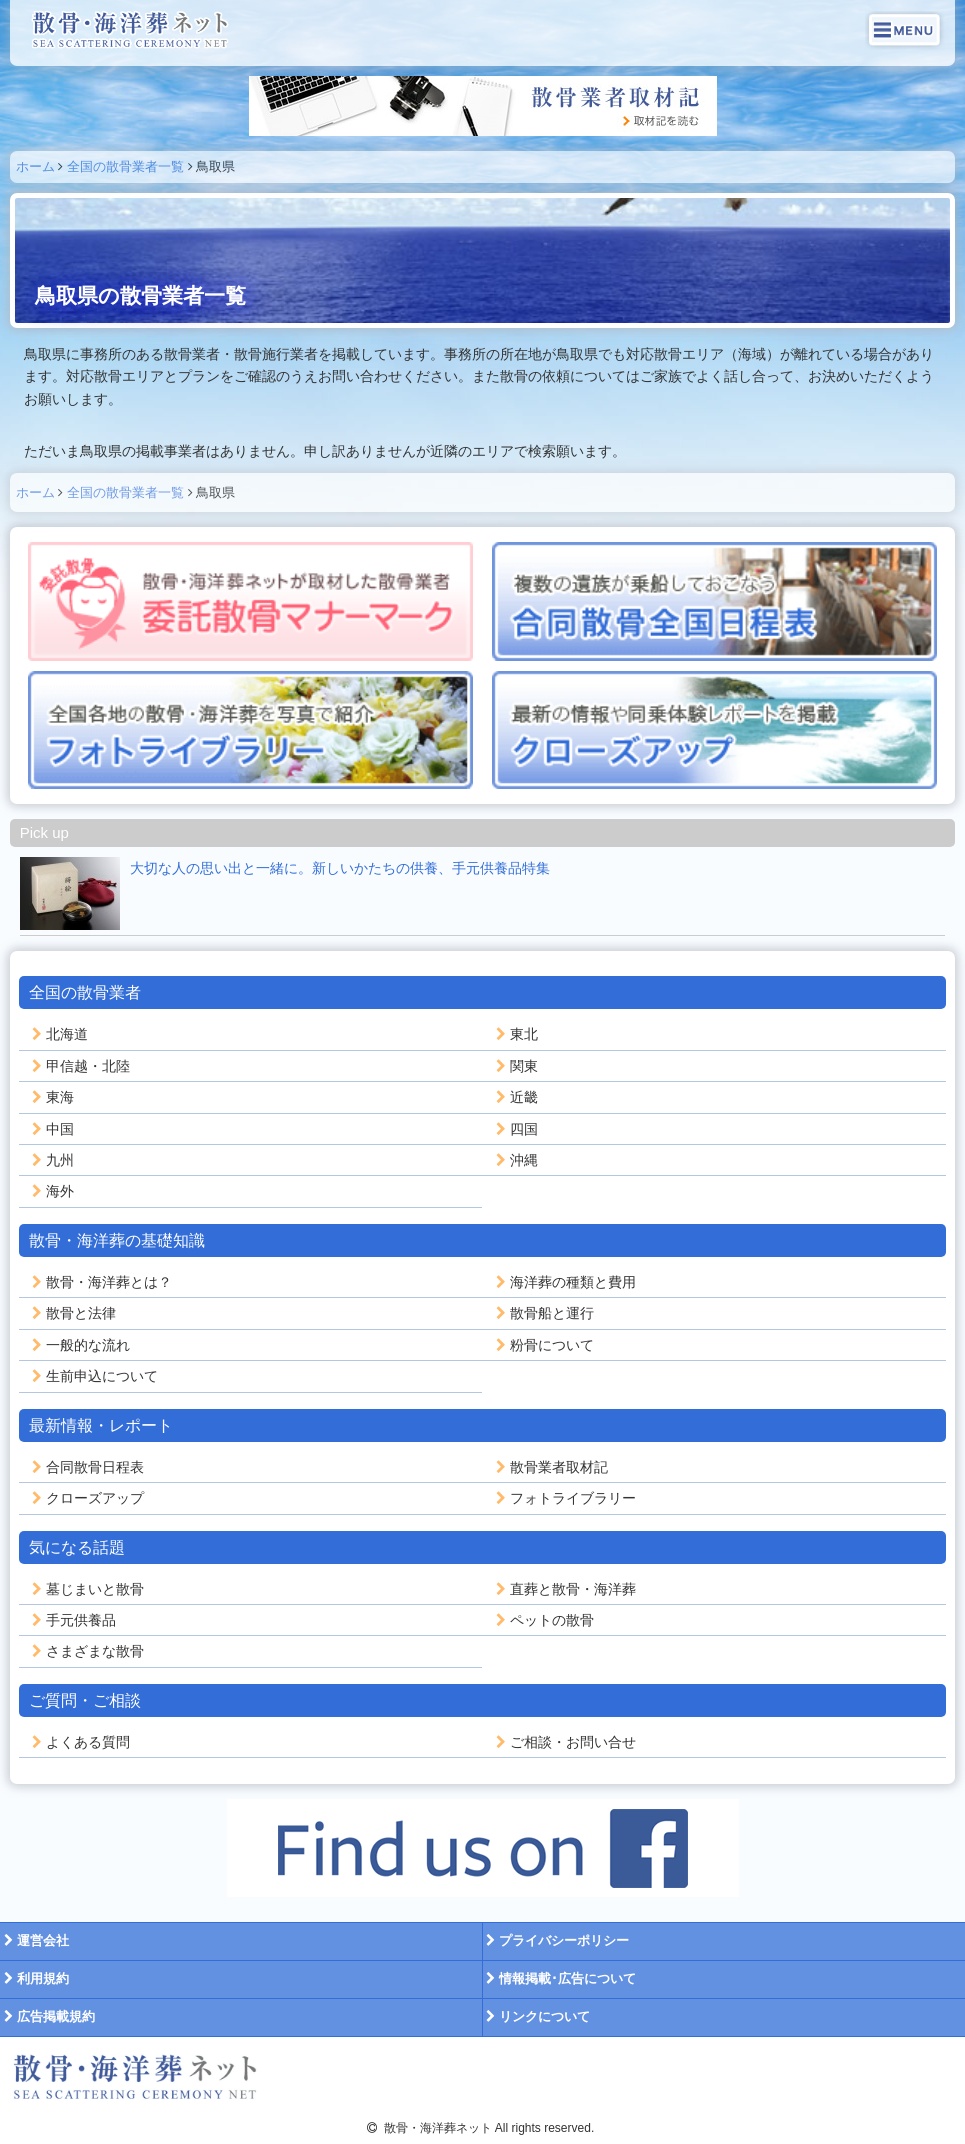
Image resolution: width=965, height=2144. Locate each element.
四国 (515, 1129)
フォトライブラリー (564, 1498)
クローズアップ (86, 1498)
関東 (515, 1066)
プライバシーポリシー (556, 1940)
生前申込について (93, 1376)
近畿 (515, 1097)
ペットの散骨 (543, 1620)
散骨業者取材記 (550, 1467)
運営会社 (34, 1940)
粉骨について (543, 1345)
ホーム (35, 166)
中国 (51, 1129)
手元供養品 (72, 1620)
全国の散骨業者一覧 (125, 166)
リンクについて (537, 2016)
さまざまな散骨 (86, 1651)
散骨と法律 (72, 1313)
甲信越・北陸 (79, 1066)
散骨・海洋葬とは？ (100, 1282)
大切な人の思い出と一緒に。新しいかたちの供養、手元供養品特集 (340, 868)
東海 (51, 1097)
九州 (51, 1160)
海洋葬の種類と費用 (564, 1282)
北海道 (58, 1034)
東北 (515, 1034)
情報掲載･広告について (560, 1978)
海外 (51, 1191)
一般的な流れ (79, 1345)
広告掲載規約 (47, 2016)
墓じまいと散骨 (86, 1589)
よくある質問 (79, 1742)
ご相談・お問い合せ (564, 1742)
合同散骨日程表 (86, 1467)
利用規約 (34, 1978)
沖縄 (515, 1160)
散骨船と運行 (543, 1313)
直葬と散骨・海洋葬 (564, 1589)
